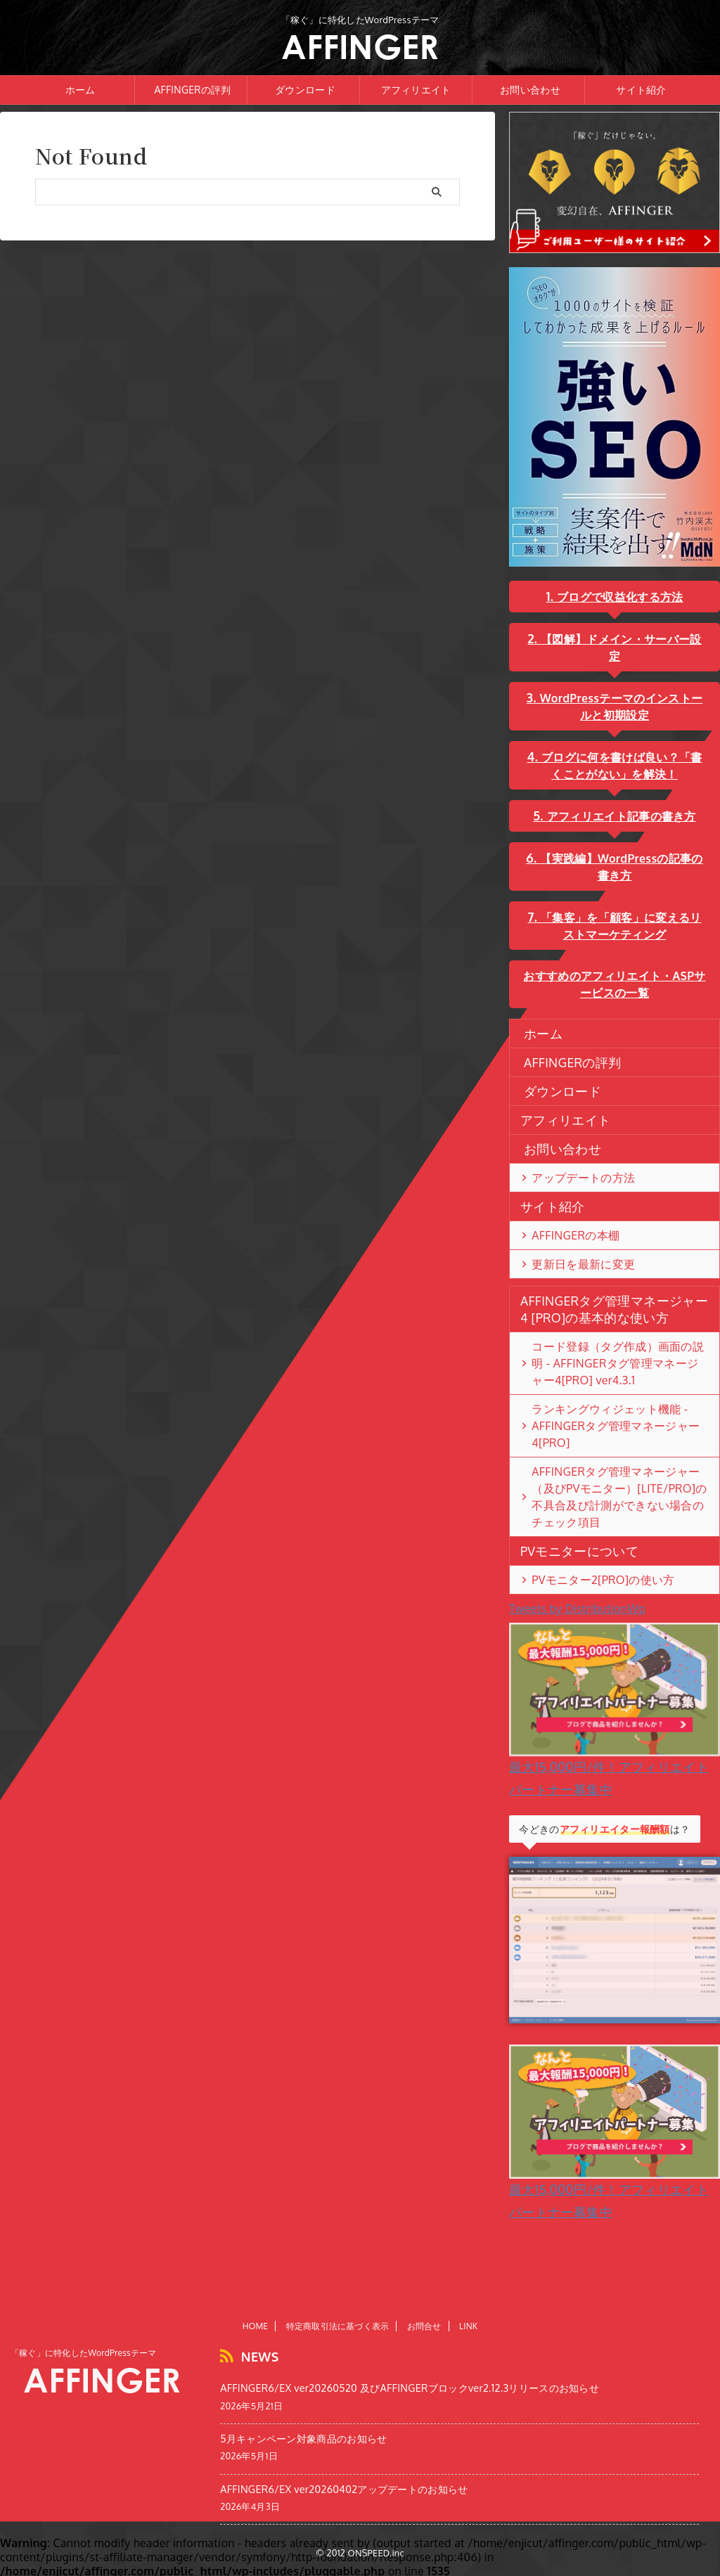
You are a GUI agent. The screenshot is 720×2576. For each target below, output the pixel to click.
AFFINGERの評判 (192, 90)
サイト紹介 (641, 90)
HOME (256, 2332)
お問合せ (424, 2332)
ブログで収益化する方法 (619, 597)
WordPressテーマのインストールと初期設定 (620, 689)
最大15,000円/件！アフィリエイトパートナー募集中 (614, 1716)
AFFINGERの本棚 (565, 1218)
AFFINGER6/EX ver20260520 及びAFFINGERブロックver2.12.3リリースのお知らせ (409, 2389)
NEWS (253, 2360)
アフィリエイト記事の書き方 (620, 799)
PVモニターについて (566, 1500)
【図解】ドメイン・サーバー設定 (620, 639)
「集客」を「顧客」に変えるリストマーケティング (620, 908)
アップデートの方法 (572, 1160)
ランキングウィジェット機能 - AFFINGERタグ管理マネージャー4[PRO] (616, 1400)
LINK (468, 2332)
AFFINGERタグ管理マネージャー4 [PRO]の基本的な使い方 (612, 1292)
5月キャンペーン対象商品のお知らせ (303, 2439)
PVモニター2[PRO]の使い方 (588, 1529)
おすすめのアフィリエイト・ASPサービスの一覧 (614, 967)
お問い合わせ (530, 90)
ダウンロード (305, 90)
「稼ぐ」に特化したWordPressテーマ (84, 2359)
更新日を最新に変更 (572, 1247)
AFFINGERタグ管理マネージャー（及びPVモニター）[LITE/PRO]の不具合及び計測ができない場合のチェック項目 (619, 1454)
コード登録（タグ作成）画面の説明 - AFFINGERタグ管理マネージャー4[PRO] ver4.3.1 (614, 1346)
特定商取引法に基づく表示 (338, 2332)
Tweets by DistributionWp (577, 1558)
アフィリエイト (416, 90)
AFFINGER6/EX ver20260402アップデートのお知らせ (344, 2490)
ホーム (80, 90)
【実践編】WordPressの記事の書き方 (620, 849)
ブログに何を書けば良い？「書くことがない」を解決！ (621, 748)
